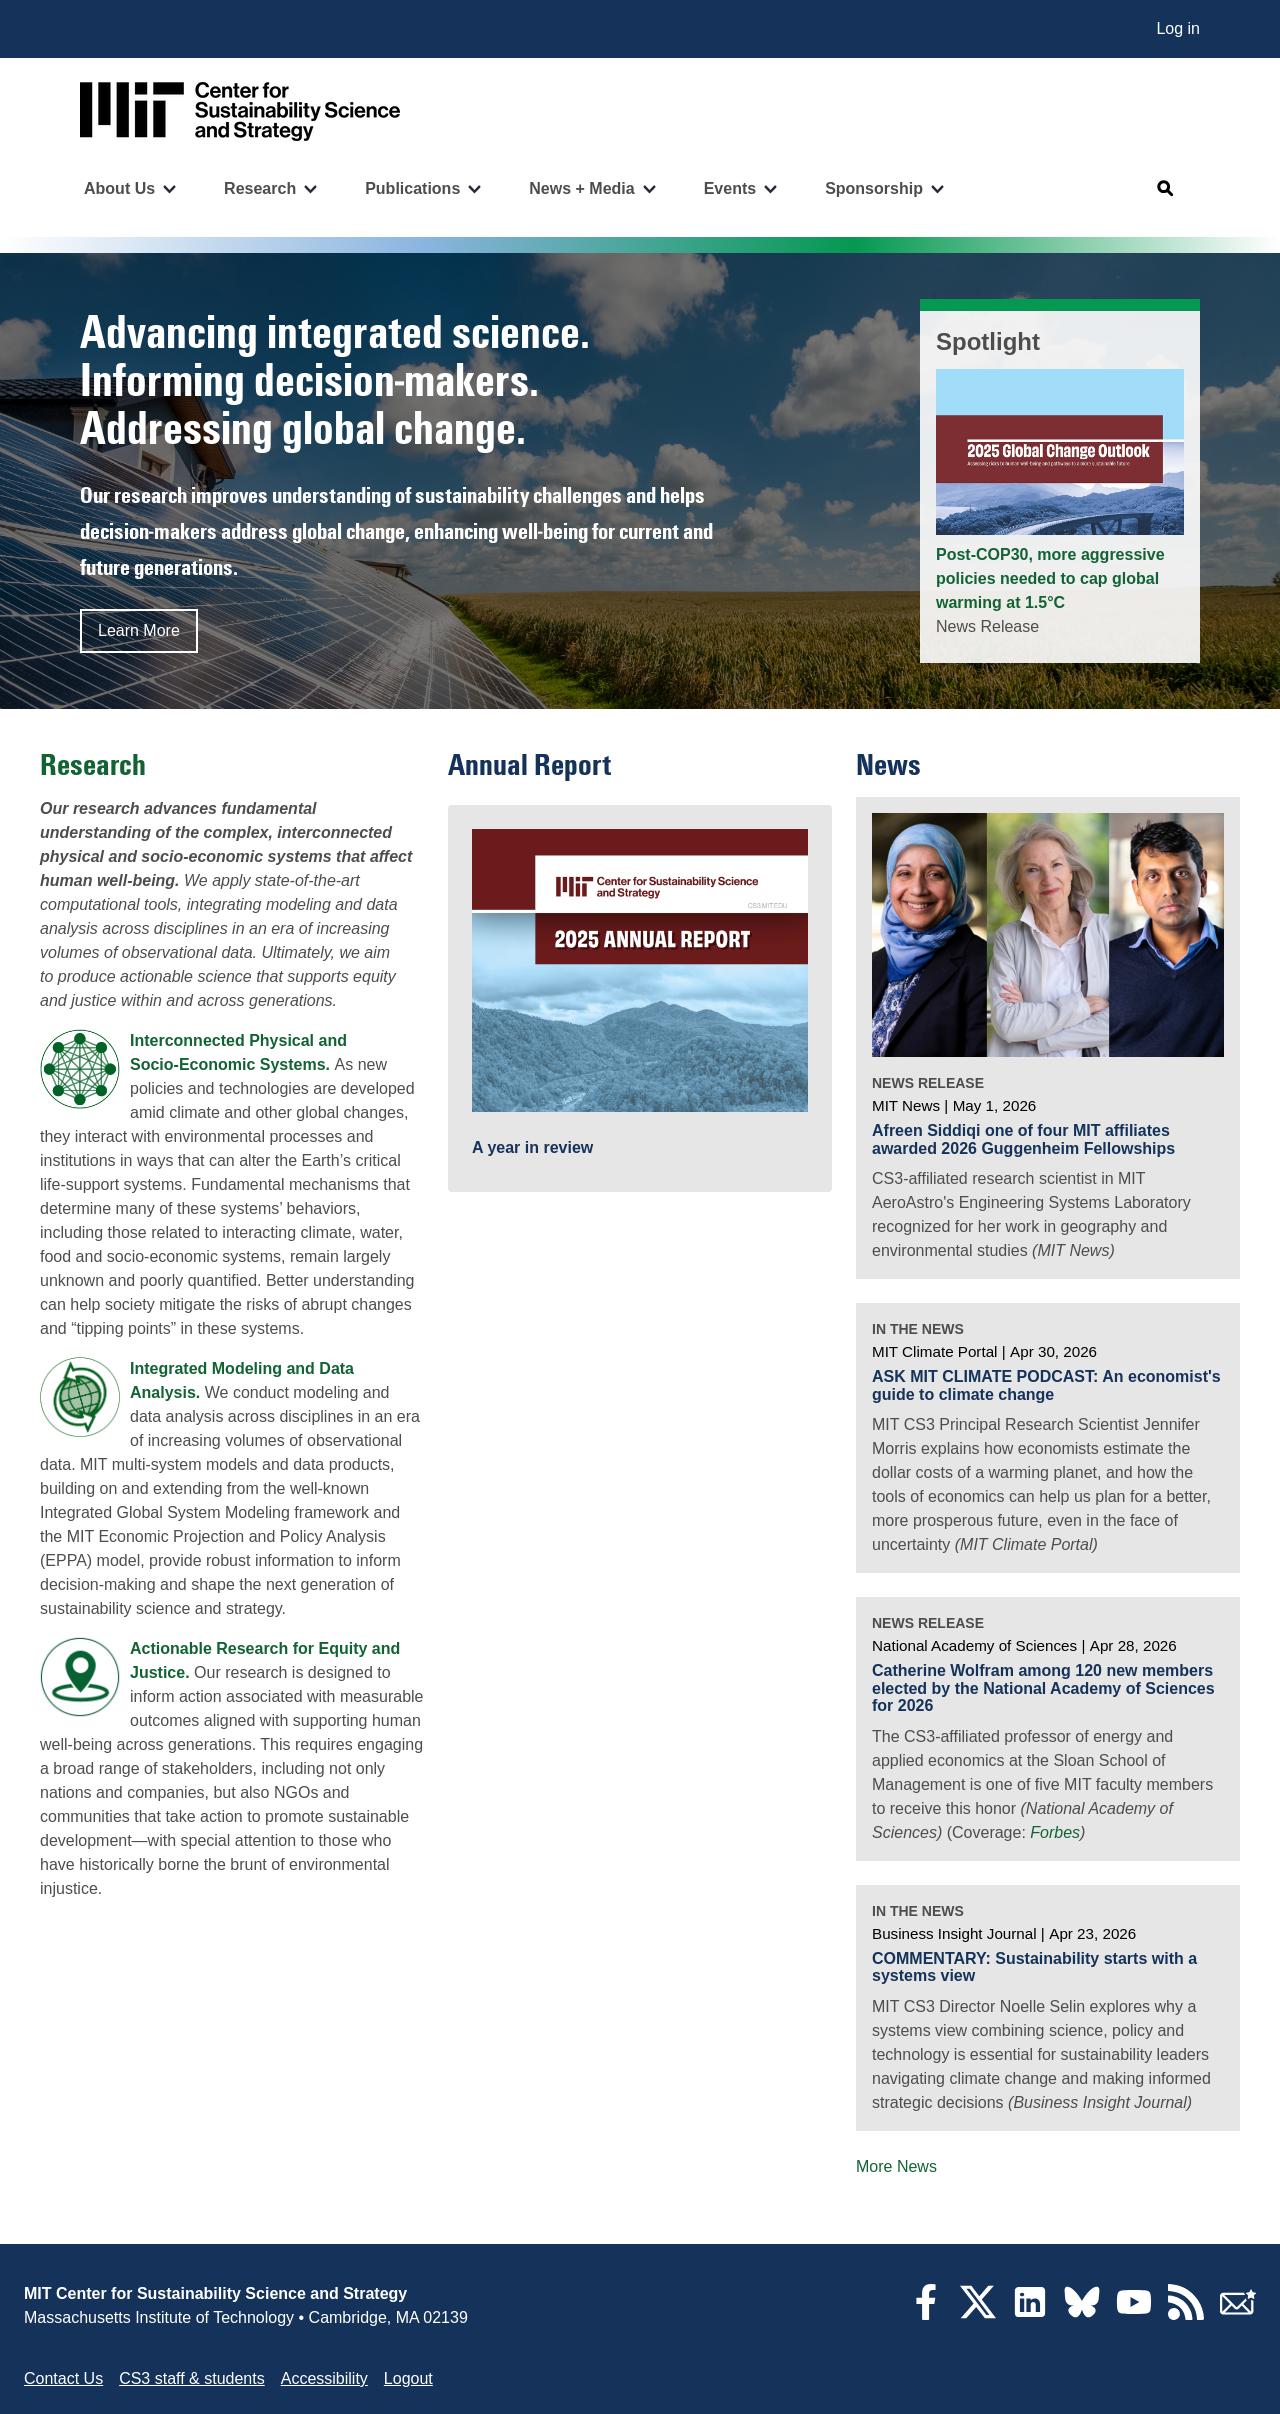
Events (730, 188)
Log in (1178, 28)
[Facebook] (926, 2314)
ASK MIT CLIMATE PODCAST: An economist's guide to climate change (1046, 1385)
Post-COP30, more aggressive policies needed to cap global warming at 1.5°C (1050, 578)
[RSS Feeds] (1186, 2314)
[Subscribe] (1238, 2314)
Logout (408, 2378)
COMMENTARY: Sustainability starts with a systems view (1034, 1967)
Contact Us (63, 2378)
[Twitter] (978, 2314)
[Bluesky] (1082, 2314)
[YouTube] (1134, 2314)
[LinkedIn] (1030, 2314)
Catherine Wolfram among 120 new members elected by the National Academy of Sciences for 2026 (1043, 1688)
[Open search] (1166, 189)
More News (896, 2166)
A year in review (532, 1147)
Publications (412, 188)
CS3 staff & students (192, 2378)
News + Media (581, 188)
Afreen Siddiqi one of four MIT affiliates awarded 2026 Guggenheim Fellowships (1023, 1139)
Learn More (139, 630)
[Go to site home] (240, 111)
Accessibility (324, 2378)
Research (260, 188)
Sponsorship (874, 188)
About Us (119, 188)
